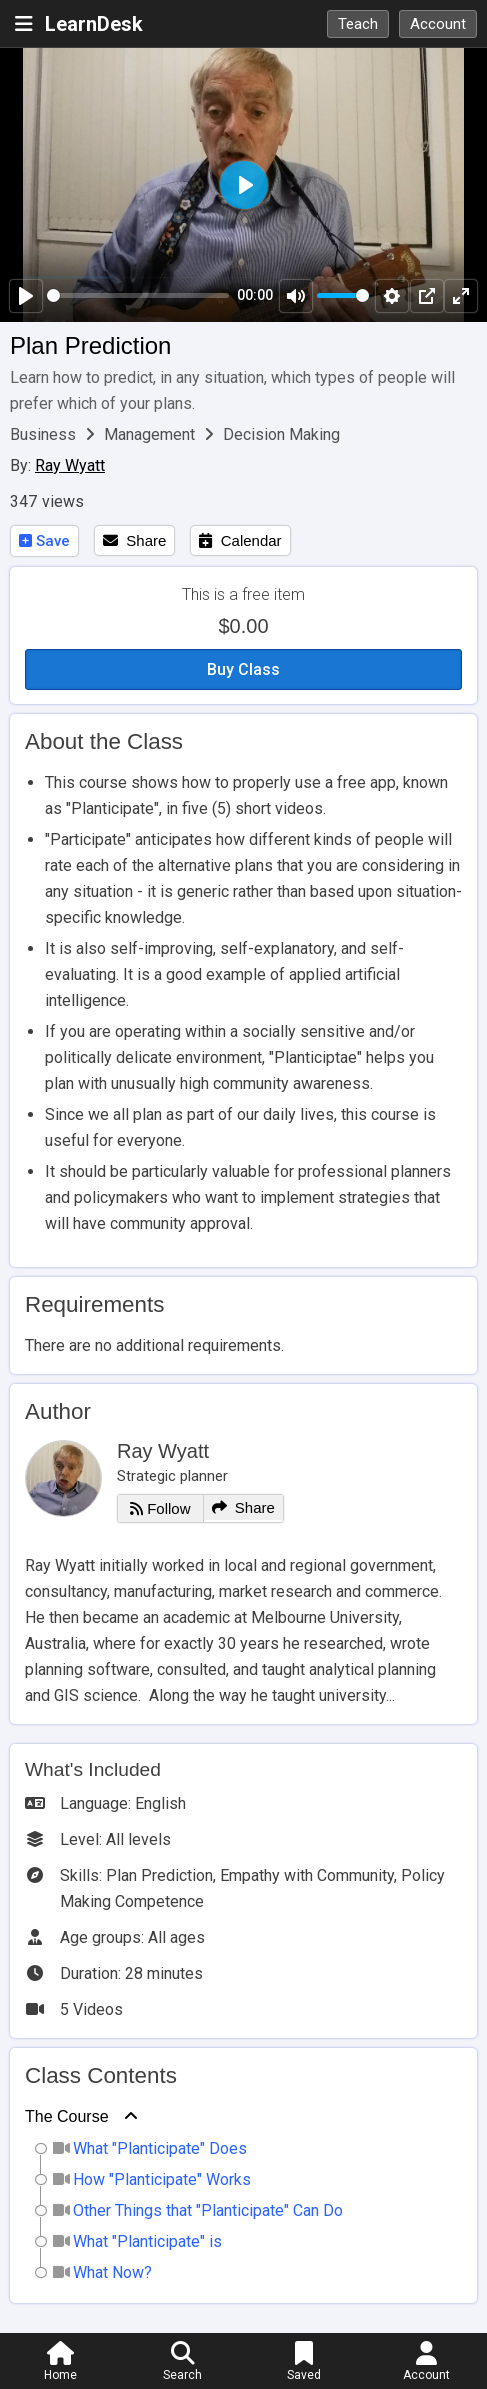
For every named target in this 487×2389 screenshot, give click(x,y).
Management (151, 434)
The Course (67, 2116)
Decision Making (281, 434)
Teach (358, 24)
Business (45, 434)
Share (134, 540)
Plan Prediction (90, 345)
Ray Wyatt (70, 465)
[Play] (26, 296)
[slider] (138, 295)
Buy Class (243, 669)
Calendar (240, 540)
